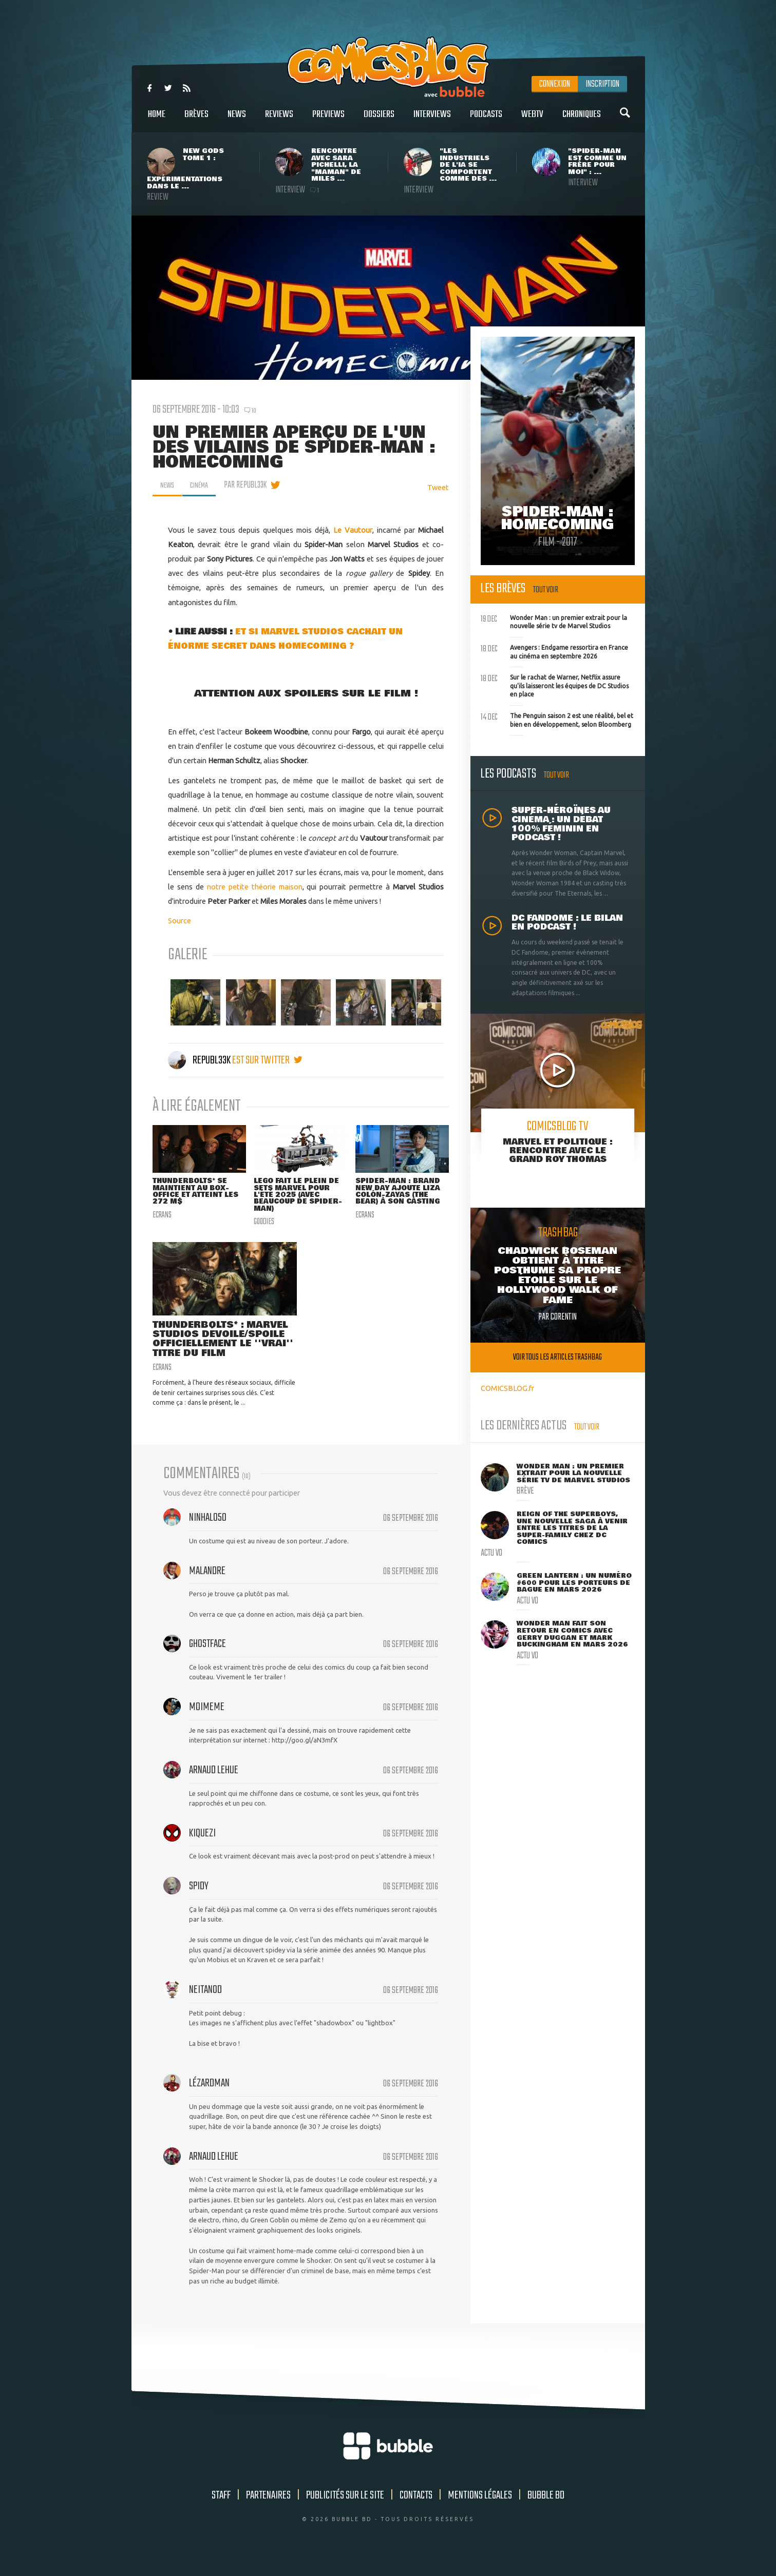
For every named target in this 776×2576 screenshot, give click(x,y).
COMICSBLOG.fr (507, 1388)
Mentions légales (480, 2512)
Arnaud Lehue (213, 1786)
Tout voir (545, 590)
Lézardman (209, 2099)
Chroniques (582, 120)
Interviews (432, 120)
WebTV (532, 120)
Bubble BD (545, 2512)
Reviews (279, 120)
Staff (221, 2512)
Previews (328, 120)
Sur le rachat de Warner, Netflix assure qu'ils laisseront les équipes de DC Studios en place (555, 685)
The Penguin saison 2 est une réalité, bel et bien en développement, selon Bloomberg (557, 719)
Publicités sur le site (345, 2512)
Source (179, 920)
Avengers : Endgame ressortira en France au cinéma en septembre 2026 (554, 651)
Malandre (207, 1587)
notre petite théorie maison (254, 886)
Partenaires (268, 2512)
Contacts (416, 2512)
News (237, 120)
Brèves (196, 120)
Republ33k (200, 1060)
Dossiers (379, 120)
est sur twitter (267, 1060)
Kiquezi (202, 1850)
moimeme (206, 1723)
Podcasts (486, 120)
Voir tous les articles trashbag (557, 1357)
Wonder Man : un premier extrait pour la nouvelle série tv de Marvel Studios (554, 621)
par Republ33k (251, 485)
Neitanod (205, 2006)
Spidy (199, 1902)
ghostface (207, 1660)
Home (156, 120)
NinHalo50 (207, 1534)
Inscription (602, 84)
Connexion (554, 84)
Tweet (438, 487)
